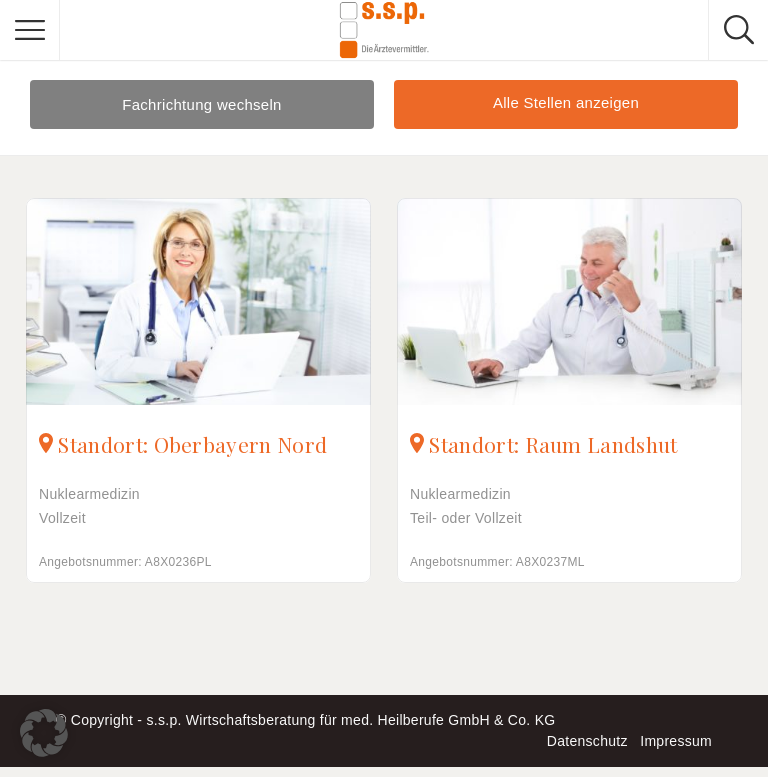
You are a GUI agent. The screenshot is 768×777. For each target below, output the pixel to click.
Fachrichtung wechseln (202, 104)
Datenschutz (587, 741)
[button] (44, 733)
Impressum (676, 741)
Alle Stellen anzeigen (566, 102)
